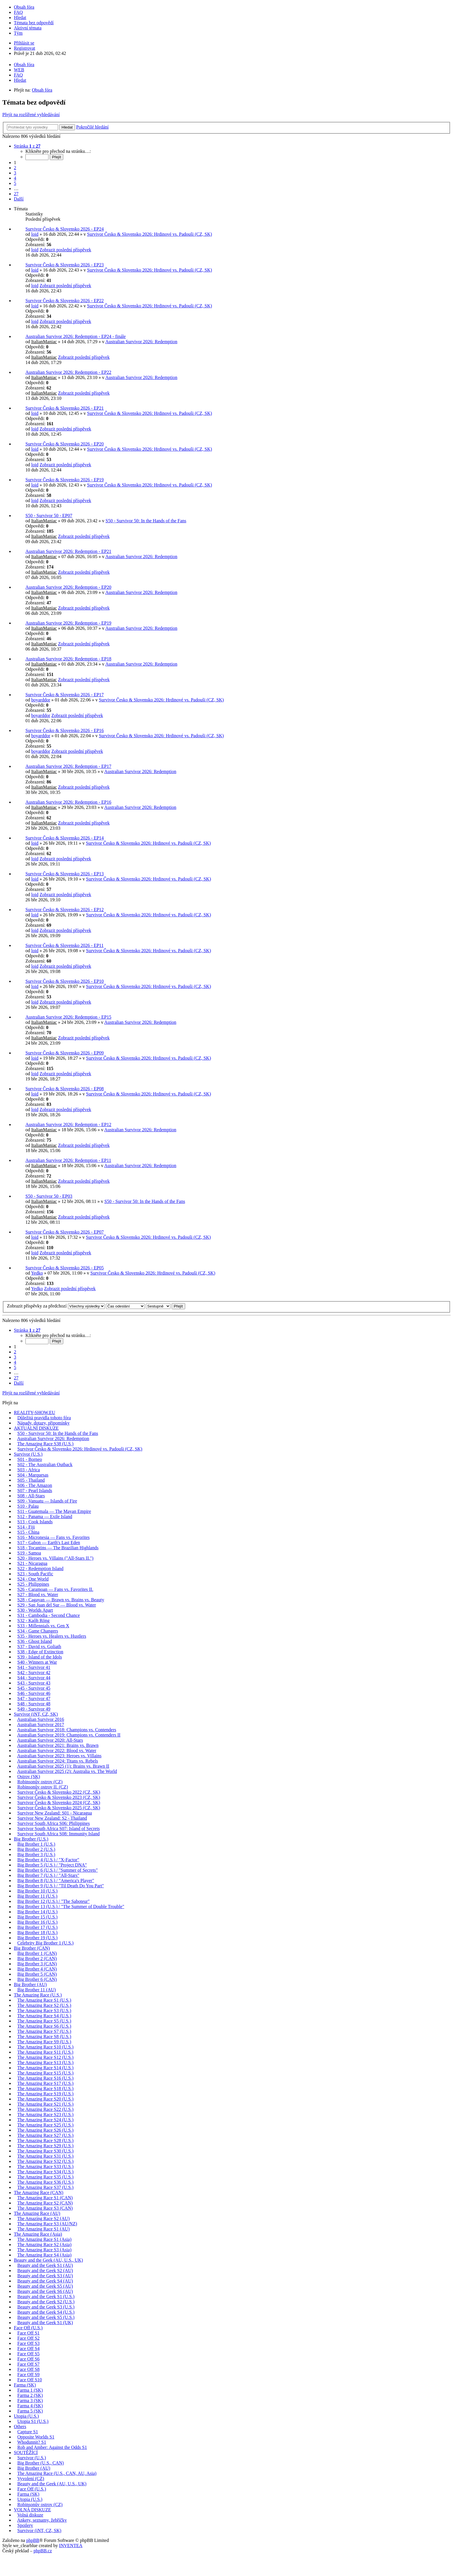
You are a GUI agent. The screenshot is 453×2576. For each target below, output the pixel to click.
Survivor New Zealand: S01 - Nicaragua (54, 1812)
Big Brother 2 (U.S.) (36, 1849)
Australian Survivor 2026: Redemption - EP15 (68, 1017)
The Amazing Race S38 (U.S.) (45, 1443)
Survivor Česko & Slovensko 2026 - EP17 (64, 694)
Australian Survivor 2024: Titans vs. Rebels (57, 1760)
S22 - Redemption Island (40, 1568)
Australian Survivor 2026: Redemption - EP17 (68, 766)
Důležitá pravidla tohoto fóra (44, 1417)
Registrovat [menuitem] (24, 48)
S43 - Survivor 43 (33, 1682)
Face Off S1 (28, 2332)
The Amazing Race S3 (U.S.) (44, 2010)
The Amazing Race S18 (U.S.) (45, 2088)
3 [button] (15, 172)
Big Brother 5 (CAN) (37, 1974)
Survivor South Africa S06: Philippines (53, 1823)
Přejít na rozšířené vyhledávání (31, 114)
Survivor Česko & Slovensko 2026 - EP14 (64, 837)
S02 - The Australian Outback (45, 1464)
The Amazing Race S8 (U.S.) (44, 2036)
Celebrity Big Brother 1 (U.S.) (45, 1942)
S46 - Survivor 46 (33, 1693)
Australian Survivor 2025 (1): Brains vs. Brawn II (63, 1766)
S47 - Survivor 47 (33, 1698)
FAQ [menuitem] (18, 12)
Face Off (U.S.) (28, 2327)
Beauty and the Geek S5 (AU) (45, 2286)
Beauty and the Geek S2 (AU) (45, 2270)
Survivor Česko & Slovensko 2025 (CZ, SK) (58, 1807)
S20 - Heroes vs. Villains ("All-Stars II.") (55, 1558)
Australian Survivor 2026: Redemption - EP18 (68, 658)
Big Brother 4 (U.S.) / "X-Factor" (48, 1859)
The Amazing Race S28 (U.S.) (45, 2140)
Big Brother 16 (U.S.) (37, 1922)
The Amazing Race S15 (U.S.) (45, 2072)
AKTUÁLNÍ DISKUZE (36, 1428)
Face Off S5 (28, 2353)
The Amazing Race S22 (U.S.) (45, 2109)
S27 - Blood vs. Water (37, 1594)
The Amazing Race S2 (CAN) (45, 2202)
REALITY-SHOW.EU (34, 1412)
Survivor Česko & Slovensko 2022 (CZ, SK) (58, 1792)
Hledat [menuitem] (20, 17)
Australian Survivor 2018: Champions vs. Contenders (66, 1729)
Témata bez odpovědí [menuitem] (34, 22)
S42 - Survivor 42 (33, 1672)
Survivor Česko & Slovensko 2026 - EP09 (64, 1052)
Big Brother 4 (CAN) (37, 1968)
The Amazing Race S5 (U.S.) (44, 2020)
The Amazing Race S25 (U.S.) (45, 2124)
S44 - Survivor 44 (33, 1677)
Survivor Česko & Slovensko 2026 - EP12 (64, 909)
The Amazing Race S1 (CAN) (45, 2197)
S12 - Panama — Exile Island (44, 1516)
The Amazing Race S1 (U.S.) (44, 2000)
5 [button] (15, 183)
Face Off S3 (28, 2343)
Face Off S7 (28, 2364)
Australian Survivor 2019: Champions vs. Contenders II (68, 1734)
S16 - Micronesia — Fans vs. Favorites (53, 1537)
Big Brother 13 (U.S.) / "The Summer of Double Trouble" (70, 1906)
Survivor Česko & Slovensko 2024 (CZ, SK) (58, 1802)
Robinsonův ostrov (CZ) (39, 1781)
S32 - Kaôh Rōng (33, 1620)
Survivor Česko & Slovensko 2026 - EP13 (64, 873)
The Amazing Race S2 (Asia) (44, 2244)
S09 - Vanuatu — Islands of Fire (47, 1500)
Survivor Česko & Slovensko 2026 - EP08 (64, 1088)
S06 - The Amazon (34, 1485)
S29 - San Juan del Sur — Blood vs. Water (56, 1604)
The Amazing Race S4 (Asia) (44, 2254)
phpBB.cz (43, 2550)
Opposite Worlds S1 (35, 2436)
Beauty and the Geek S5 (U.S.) (46, 2317)
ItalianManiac (44, 341)
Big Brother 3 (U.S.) (36, 1854)
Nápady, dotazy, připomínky (43, 1422)
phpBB (32, 2540)
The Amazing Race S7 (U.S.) (44, 2031)
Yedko (37, 1273)
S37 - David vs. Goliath (39, 1646)
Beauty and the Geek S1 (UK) (45, 2322)
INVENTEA (70, 2545)
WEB (19, 69)
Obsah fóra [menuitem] (24, 7)
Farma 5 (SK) (30, 2410)
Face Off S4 (28, 2348)
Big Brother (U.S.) (31, 1838)
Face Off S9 (28, 2374)
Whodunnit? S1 (31, 2442)
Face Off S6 (28, 2358)
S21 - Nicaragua (32, 1563)
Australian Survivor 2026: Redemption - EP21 (68, 551)
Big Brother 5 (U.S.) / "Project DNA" (52, 1864)
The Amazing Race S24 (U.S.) (45, 2119)
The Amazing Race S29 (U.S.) (45, 2145)
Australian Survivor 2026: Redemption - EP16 (68, 802)
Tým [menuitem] (18, 33)
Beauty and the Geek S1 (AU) (45, 2265)
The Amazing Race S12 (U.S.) (45, 2057)
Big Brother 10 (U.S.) (37, 1890)
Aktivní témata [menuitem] (28, 27)
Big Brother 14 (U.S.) (37, 1911)
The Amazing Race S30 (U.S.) (45, 2150)
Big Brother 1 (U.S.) (36, 1844)
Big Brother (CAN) (32, 1948)
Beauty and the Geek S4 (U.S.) (46, 2312)
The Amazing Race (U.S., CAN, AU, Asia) (56, 2473)
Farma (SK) (25, 2384)
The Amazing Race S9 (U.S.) (44, 2041)
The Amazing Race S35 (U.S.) (45, 2176)
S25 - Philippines (33, 1584)
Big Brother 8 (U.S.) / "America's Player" (55, 1880)
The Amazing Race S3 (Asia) (44, 2249)
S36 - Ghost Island (34, 1641)
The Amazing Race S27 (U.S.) (45, 2135)
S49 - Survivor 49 (33, 1708)
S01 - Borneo (29, 1459)
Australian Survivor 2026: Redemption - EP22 (68, 372)
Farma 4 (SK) (30, 2405)
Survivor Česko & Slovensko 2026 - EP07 (64, 1232)
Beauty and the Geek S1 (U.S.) (46, 2296)
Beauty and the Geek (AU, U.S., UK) (48, 2260)
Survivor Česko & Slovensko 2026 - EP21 (64, 408)
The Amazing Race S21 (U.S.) (45, 2104)
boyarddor (40, 699)
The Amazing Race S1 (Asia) (44, 2239)
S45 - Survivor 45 (33, 1688)
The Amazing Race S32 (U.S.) (45, 2161)
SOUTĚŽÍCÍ (26, 2452)
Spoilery (25, 2525)
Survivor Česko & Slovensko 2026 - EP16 (64, 730)
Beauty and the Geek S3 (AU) (45, 2275)
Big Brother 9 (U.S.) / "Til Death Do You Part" (60, 1885)
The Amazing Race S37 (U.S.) (45, 2187)
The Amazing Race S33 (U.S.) (45, 2166)
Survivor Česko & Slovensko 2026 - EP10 (64, 981)
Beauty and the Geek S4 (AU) (45, 2280)
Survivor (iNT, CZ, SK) (36, 1714)
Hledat (67, 127)
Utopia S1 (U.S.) (33, 2421)
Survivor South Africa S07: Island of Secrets (58, 1828)
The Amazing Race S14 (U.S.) (45, 2067)
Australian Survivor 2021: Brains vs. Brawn (58, 1745)
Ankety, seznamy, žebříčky (42, 2520)
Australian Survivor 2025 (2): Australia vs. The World (67, 1771)
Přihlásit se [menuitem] (24, 42)
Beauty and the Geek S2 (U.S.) (46, 2301)
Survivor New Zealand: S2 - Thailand (52, 1818)
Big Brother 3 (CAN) (37, 1963)
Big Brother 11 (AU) (36, 1989)
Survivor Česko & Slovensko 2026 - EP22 (64, 300)
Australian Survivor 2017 (40, 1724)
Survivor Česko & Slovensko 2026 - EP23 (64, 264)
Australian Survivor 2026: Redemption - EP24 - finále (75, 336)
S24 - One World (33, 1578)
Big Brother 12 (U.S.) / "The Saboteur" (53, 1901)
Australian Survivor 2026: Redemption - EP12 (68, 1124)
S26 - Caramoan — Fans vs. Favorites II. (55, 1589)
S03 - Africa (28, 1469)
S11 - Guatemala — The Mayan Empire (54, 1511)
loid (34, 234)
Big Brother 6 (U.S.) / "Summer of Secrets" (57, 1870)
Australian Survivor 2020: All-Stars (50, 1740)
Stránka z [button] (27, 146)
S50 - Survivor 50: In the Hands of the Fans (145, 520)
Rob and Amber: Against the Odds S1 (52, 2447)
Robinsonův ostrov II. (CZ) (42, 1786)
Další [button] (19, 198)
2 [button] (15, 167)
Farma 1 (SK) (30, 2390)
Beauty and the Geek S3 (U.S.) (46, 2306)
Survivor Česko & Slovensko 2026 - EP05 (64, 1267)
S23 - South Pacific (35, 1573)
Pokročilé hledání (92, 127)
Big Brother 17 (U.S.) (37, 1927)
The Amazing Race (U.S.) (38, 1994)
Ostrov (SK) (28, 1776)
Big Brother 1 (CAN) (37, 1953)
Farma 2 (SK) (30, 2395)
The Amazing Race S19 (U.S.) (45, 2093)
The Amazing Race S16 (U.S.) (45, 2078)
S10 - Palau (28, 1506)
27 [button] (16, 193)
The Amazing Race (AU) (37, 2213)
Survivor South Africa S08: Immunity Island (58, 1833)
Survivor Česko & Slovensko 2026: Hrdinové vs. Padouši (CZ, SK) (149, 234)
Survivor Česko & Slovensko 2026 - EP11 (64, 945)
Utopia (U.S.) (26, 2416)
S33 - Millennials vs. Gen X (43, 1625)
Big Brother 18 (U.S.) (37, 1932)
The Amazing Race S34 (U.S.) (45, 2171)
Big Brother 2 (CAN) (37, 1958)
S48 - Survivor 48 (33, 1703)
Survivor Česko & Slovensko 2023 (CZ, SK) (58, 1797)
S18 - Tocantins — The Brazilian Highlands (58, 1547)
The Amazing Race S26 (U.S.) (45, 2130)
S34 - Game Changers (37, 1630)
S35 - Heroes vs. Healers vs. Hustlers (51, 1636)
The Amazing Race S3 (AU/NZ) (47, 2223)
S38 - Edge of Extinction (40, 1651)
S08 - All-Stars (31, 1495)
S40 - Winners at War (37, 1662)
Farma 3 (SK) (30, 2400)
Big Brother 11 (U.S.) (37, 1896)
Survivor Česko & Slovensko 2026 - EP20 (64, 443)
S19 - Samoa (29, 1552)
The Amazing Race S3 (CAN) (45, 2208)
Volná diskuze (30, 2514)
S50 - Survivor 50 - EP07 (48, 515)
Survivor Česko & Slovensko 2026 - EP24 (64, 228)
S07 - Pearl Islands (34, 1490)
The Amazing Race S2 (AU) (43, 2218)
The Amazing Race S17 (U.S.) (45, 2083)
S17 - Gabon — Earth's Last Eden (48, 1542)
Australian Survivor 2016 (40, 1719)
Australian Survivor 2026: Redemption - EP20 (68, 587)
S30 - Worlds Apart (35, 1610)
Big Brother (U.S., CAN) (40, 2462)
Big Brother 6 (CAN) (37, 1979)
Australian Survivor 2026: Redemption (141, 341)
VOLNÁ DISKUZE (32, 2509)
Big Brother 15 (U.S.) (37, 1916)
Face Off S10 (29, 2379)
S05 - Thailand (31, 1480)
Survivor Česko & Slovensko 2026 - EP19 (64, 479)
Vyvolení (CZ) (30, 2478)
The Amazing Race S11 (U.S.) (45, 2052)
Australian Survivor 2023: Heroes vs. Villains (59, 1755)
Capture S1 (27, 2431)
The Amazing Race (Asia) (38, 2234)
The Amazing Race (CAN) (38, 2192)
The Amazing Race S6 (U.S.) (44, 2026)
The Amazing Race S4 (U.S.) (44, 2015)
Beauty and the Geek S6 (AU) (45, 2291)
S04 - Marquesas (33, 1474)
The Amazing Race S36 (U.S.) (45, 2182)
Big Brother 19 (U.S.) (37, 1937)
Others (20, 2426)
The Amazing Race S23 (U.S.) (45, 2114)
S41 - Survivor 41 (33, 1667)
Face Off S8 (28, 2369)
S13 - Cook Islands (35, 1521)
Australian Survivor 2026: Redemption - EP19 (68, 623)
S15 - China (28, 1532)
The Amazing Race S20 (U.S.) (45, 2098)
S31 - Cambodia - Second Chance (48, 1615)
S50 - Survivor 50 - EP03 (48, 1196)
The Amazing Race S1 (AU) (43, 2228)
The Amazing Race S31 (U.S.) (45, 2156)
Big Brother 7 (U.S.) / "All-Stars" (48, 1875)
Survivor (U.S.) (28, 1454)
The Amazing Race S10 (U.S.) (45, 2046)
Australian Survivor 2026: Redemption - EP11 (68, 1160)
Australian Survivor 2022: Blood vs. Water (56, 1750)
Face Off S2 (28, 2338)
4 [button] (15, 178)
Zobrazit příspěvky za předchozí (56, 1305)
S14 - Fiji (26, 1526)
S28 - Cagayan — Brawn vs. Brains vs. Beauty (60, 1599)
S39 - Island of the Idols (39, 1656)
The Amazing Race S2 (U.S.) (44, 2005)
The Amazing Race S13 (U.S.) (45, 2062)
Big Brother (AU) (30, 1984)
